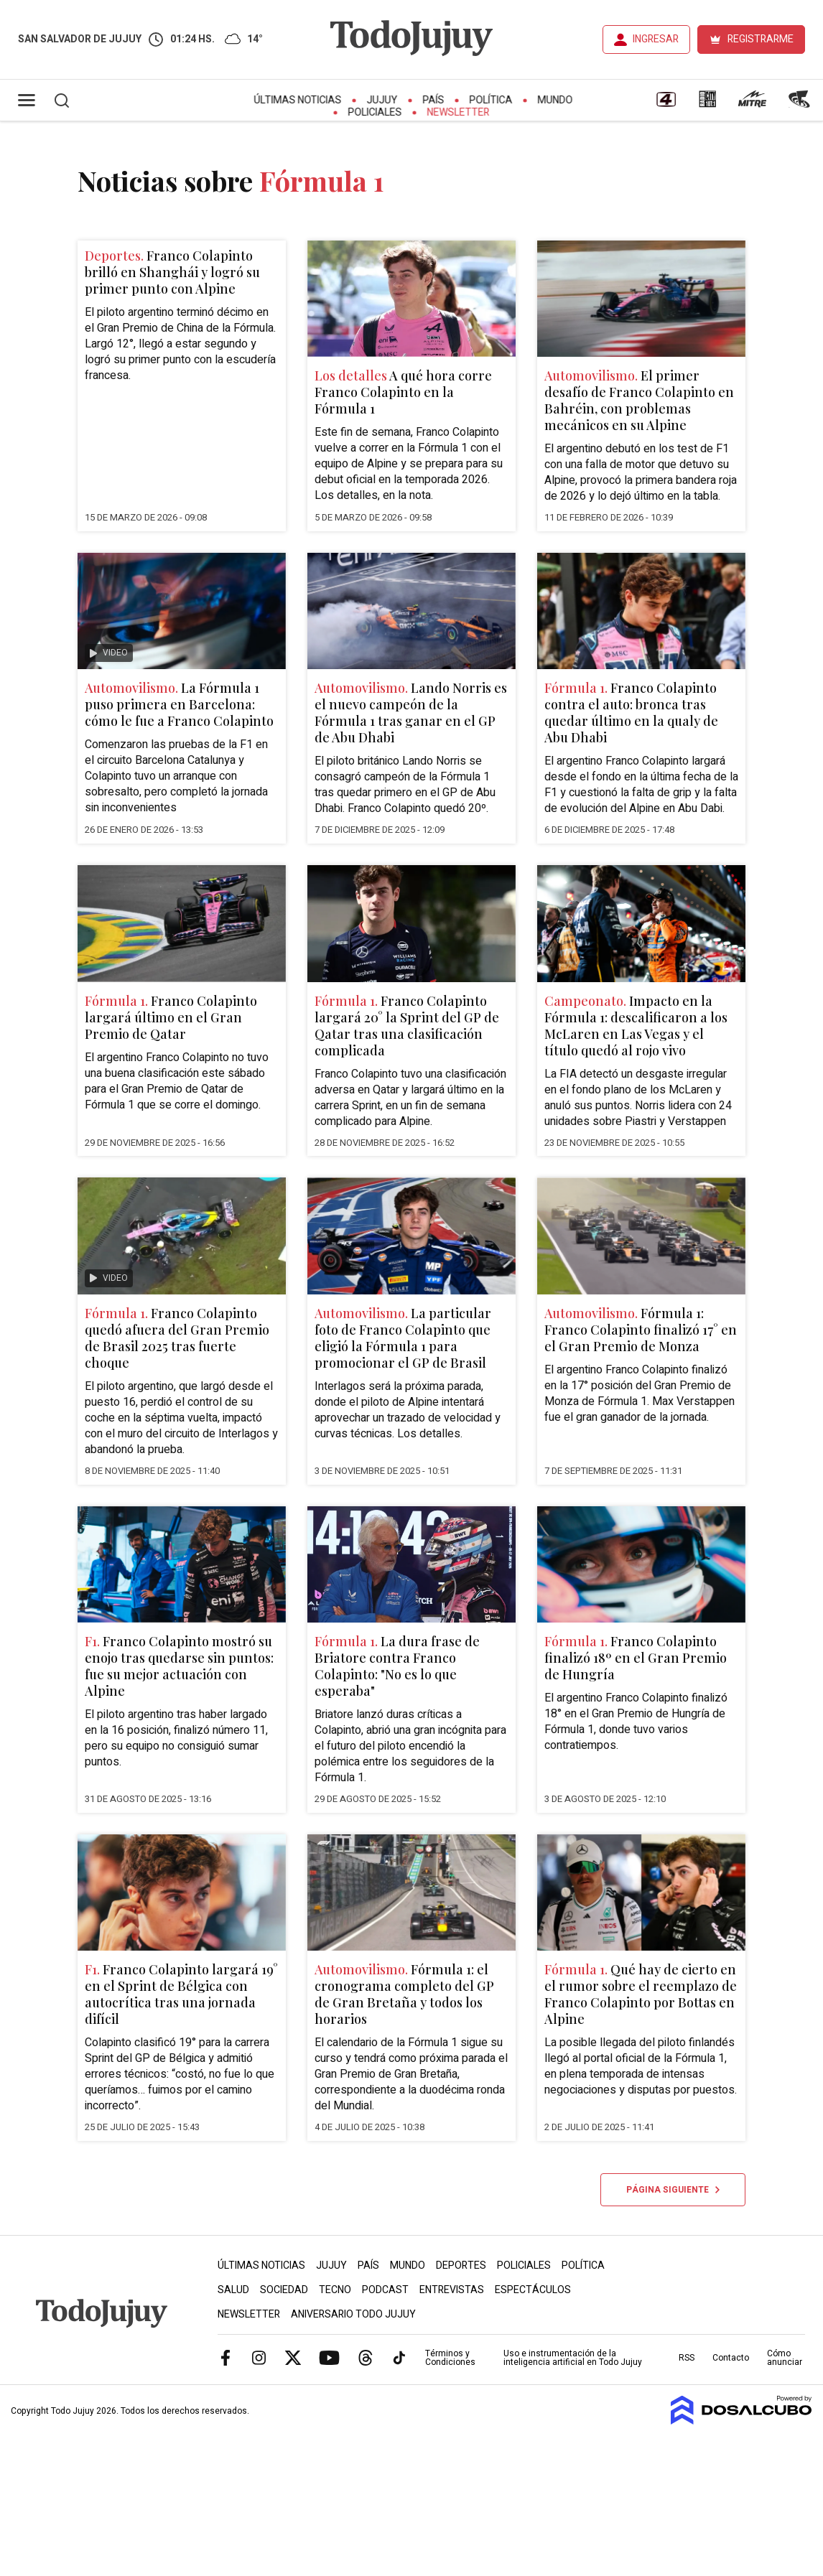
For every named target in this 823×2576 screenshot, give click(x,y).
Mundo (555, 100)
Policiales (375, 112)
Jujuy (382, 100)
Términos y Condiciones (450, 2358)
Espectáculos (533, 2289)
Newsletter (458, 112)
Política (491, 100)
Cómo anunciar (784, 2358)
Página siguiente (673, 2189)
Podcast (385, 2289)
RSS (686, 2357)
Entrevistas (451, 2289)
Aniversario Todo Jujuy (353, 2314)
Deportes (461, 2265)
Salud (233, 2289)
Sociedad (284, 2289)
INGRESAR (656, 39)
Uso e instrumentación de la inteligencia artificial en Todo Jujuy (572, 2358)
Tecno (335, 2289)
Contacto (730, 2357)
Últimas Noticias (298, 100)
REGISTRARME (760, 39)
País (434, 100)
